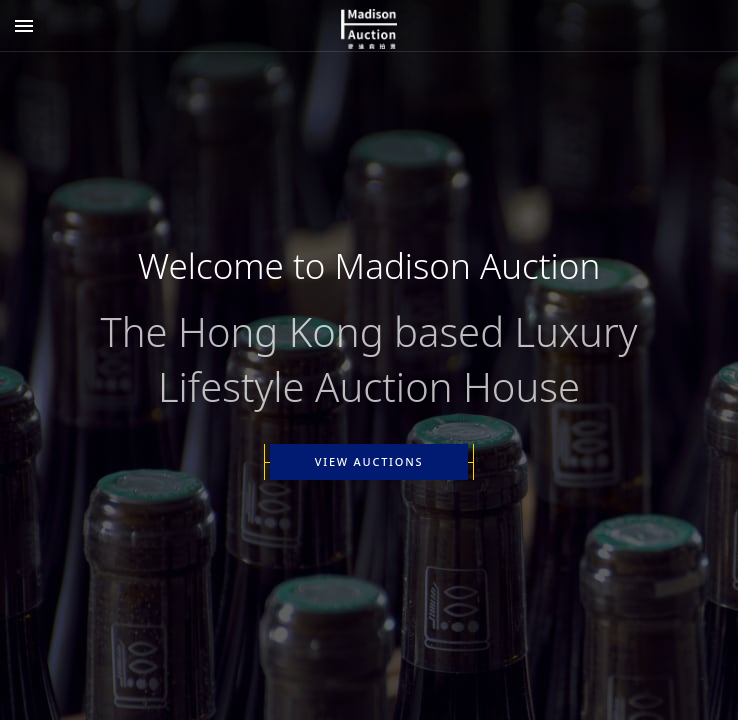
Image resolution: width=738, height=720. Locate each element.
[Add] (24, 26)
